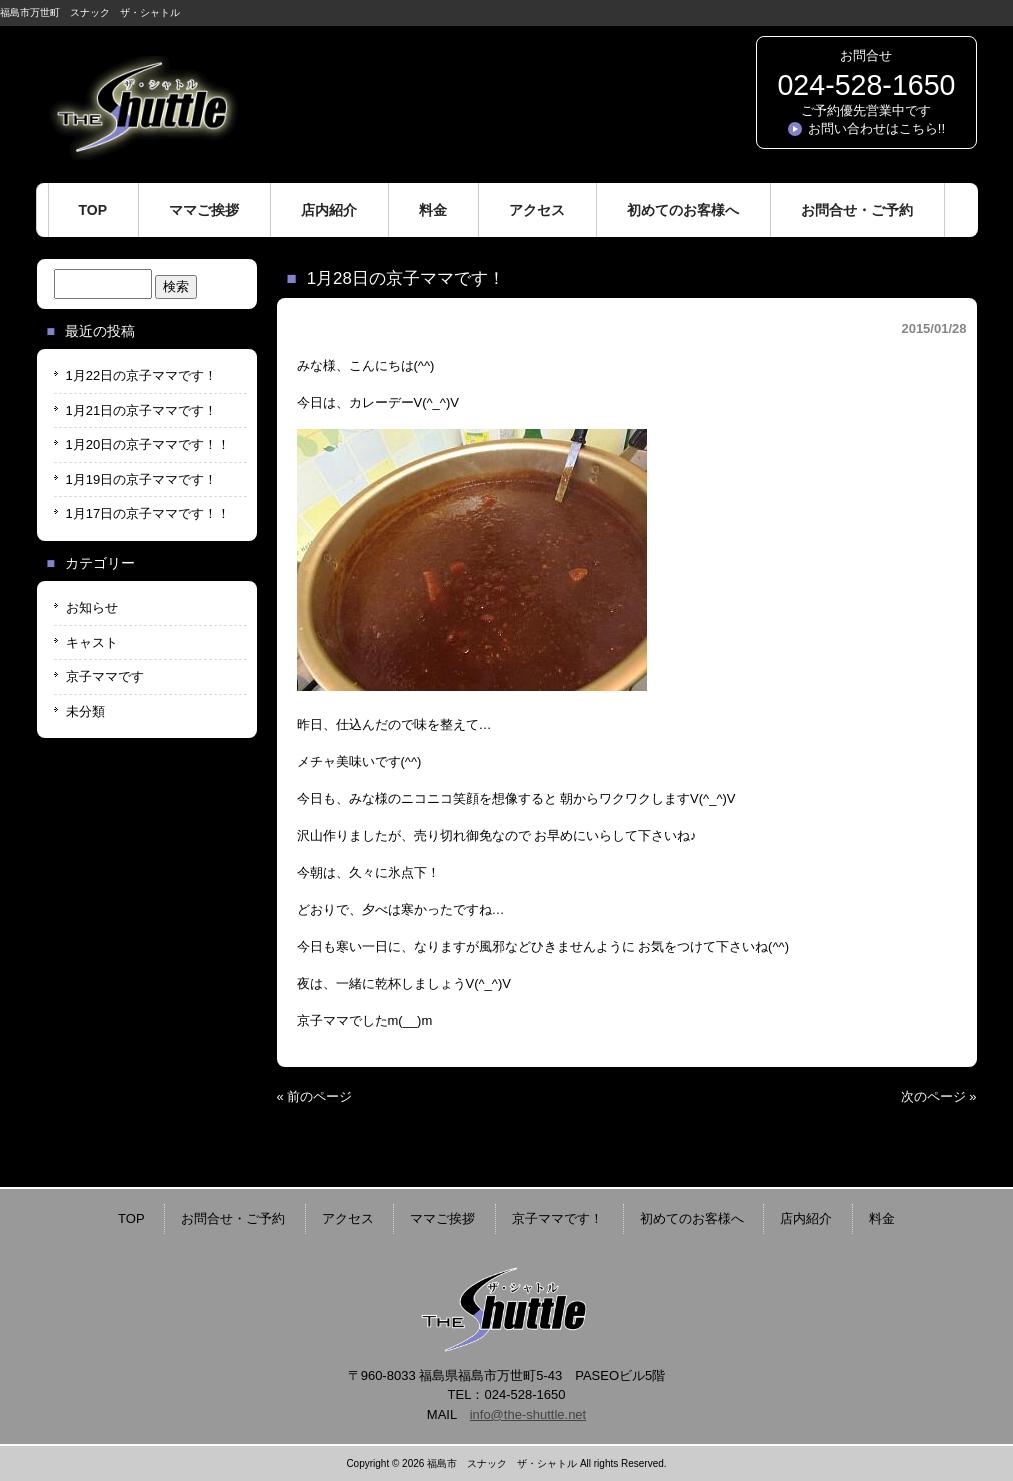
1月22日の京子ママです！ (142, 375)
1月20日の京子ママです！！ (148, 444)
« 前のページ (315, 1096)
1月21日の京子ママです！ (142, 410)
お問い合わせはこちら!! (876, 128)
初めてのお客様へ (692, 1218)
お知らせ (92, 607)
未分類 (85, 711)
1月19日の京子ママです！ (142, 479)
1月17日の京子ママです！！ (148, 513)
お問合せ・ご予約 (233, 1218)
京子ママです (105, 676)
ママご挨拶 (442, 1218)
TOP (131, 1218)
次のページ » (939, 1096)
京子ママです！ (557, 1218)
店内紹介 (806, 1218)
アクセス (348, 1218)
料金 (882, 1218)
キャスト (92, 642)
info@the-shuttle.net (528, 1414)
